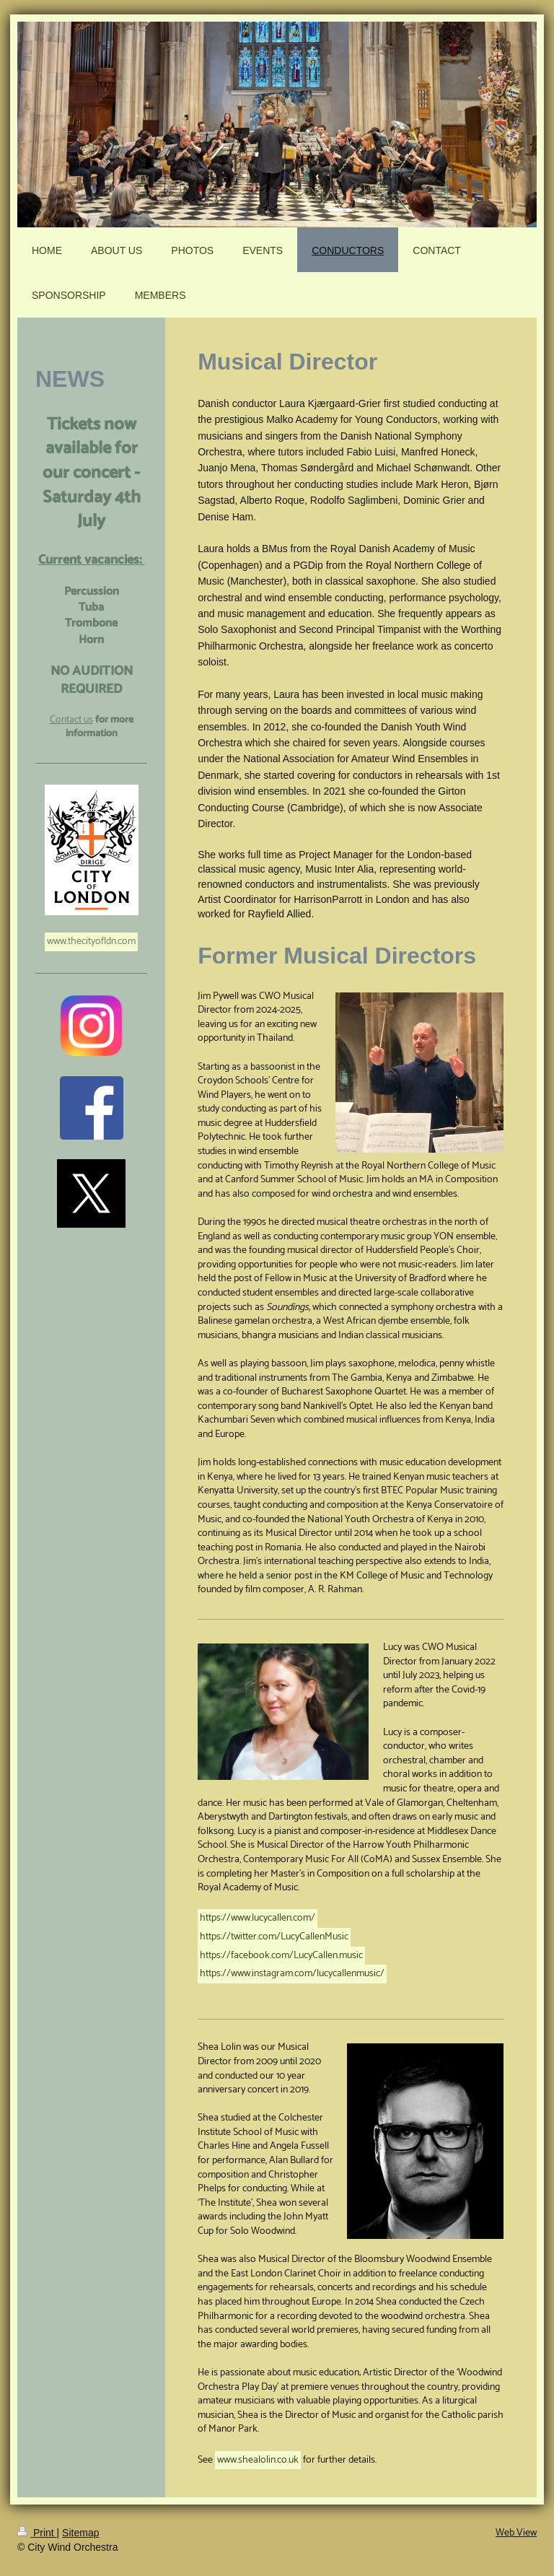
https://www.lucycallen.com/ (257, 1918)
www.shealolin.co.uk (258, 2460)
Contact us (71, 720)
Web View (516, 2533)
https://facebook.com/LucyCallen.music (281, 1955)
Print (37, 2532)
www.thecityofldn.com (91, 941)
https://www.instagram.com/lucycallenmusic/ (292, 1973)
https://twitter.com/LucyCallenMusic (274, 1937)
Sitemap (80, 2532)
